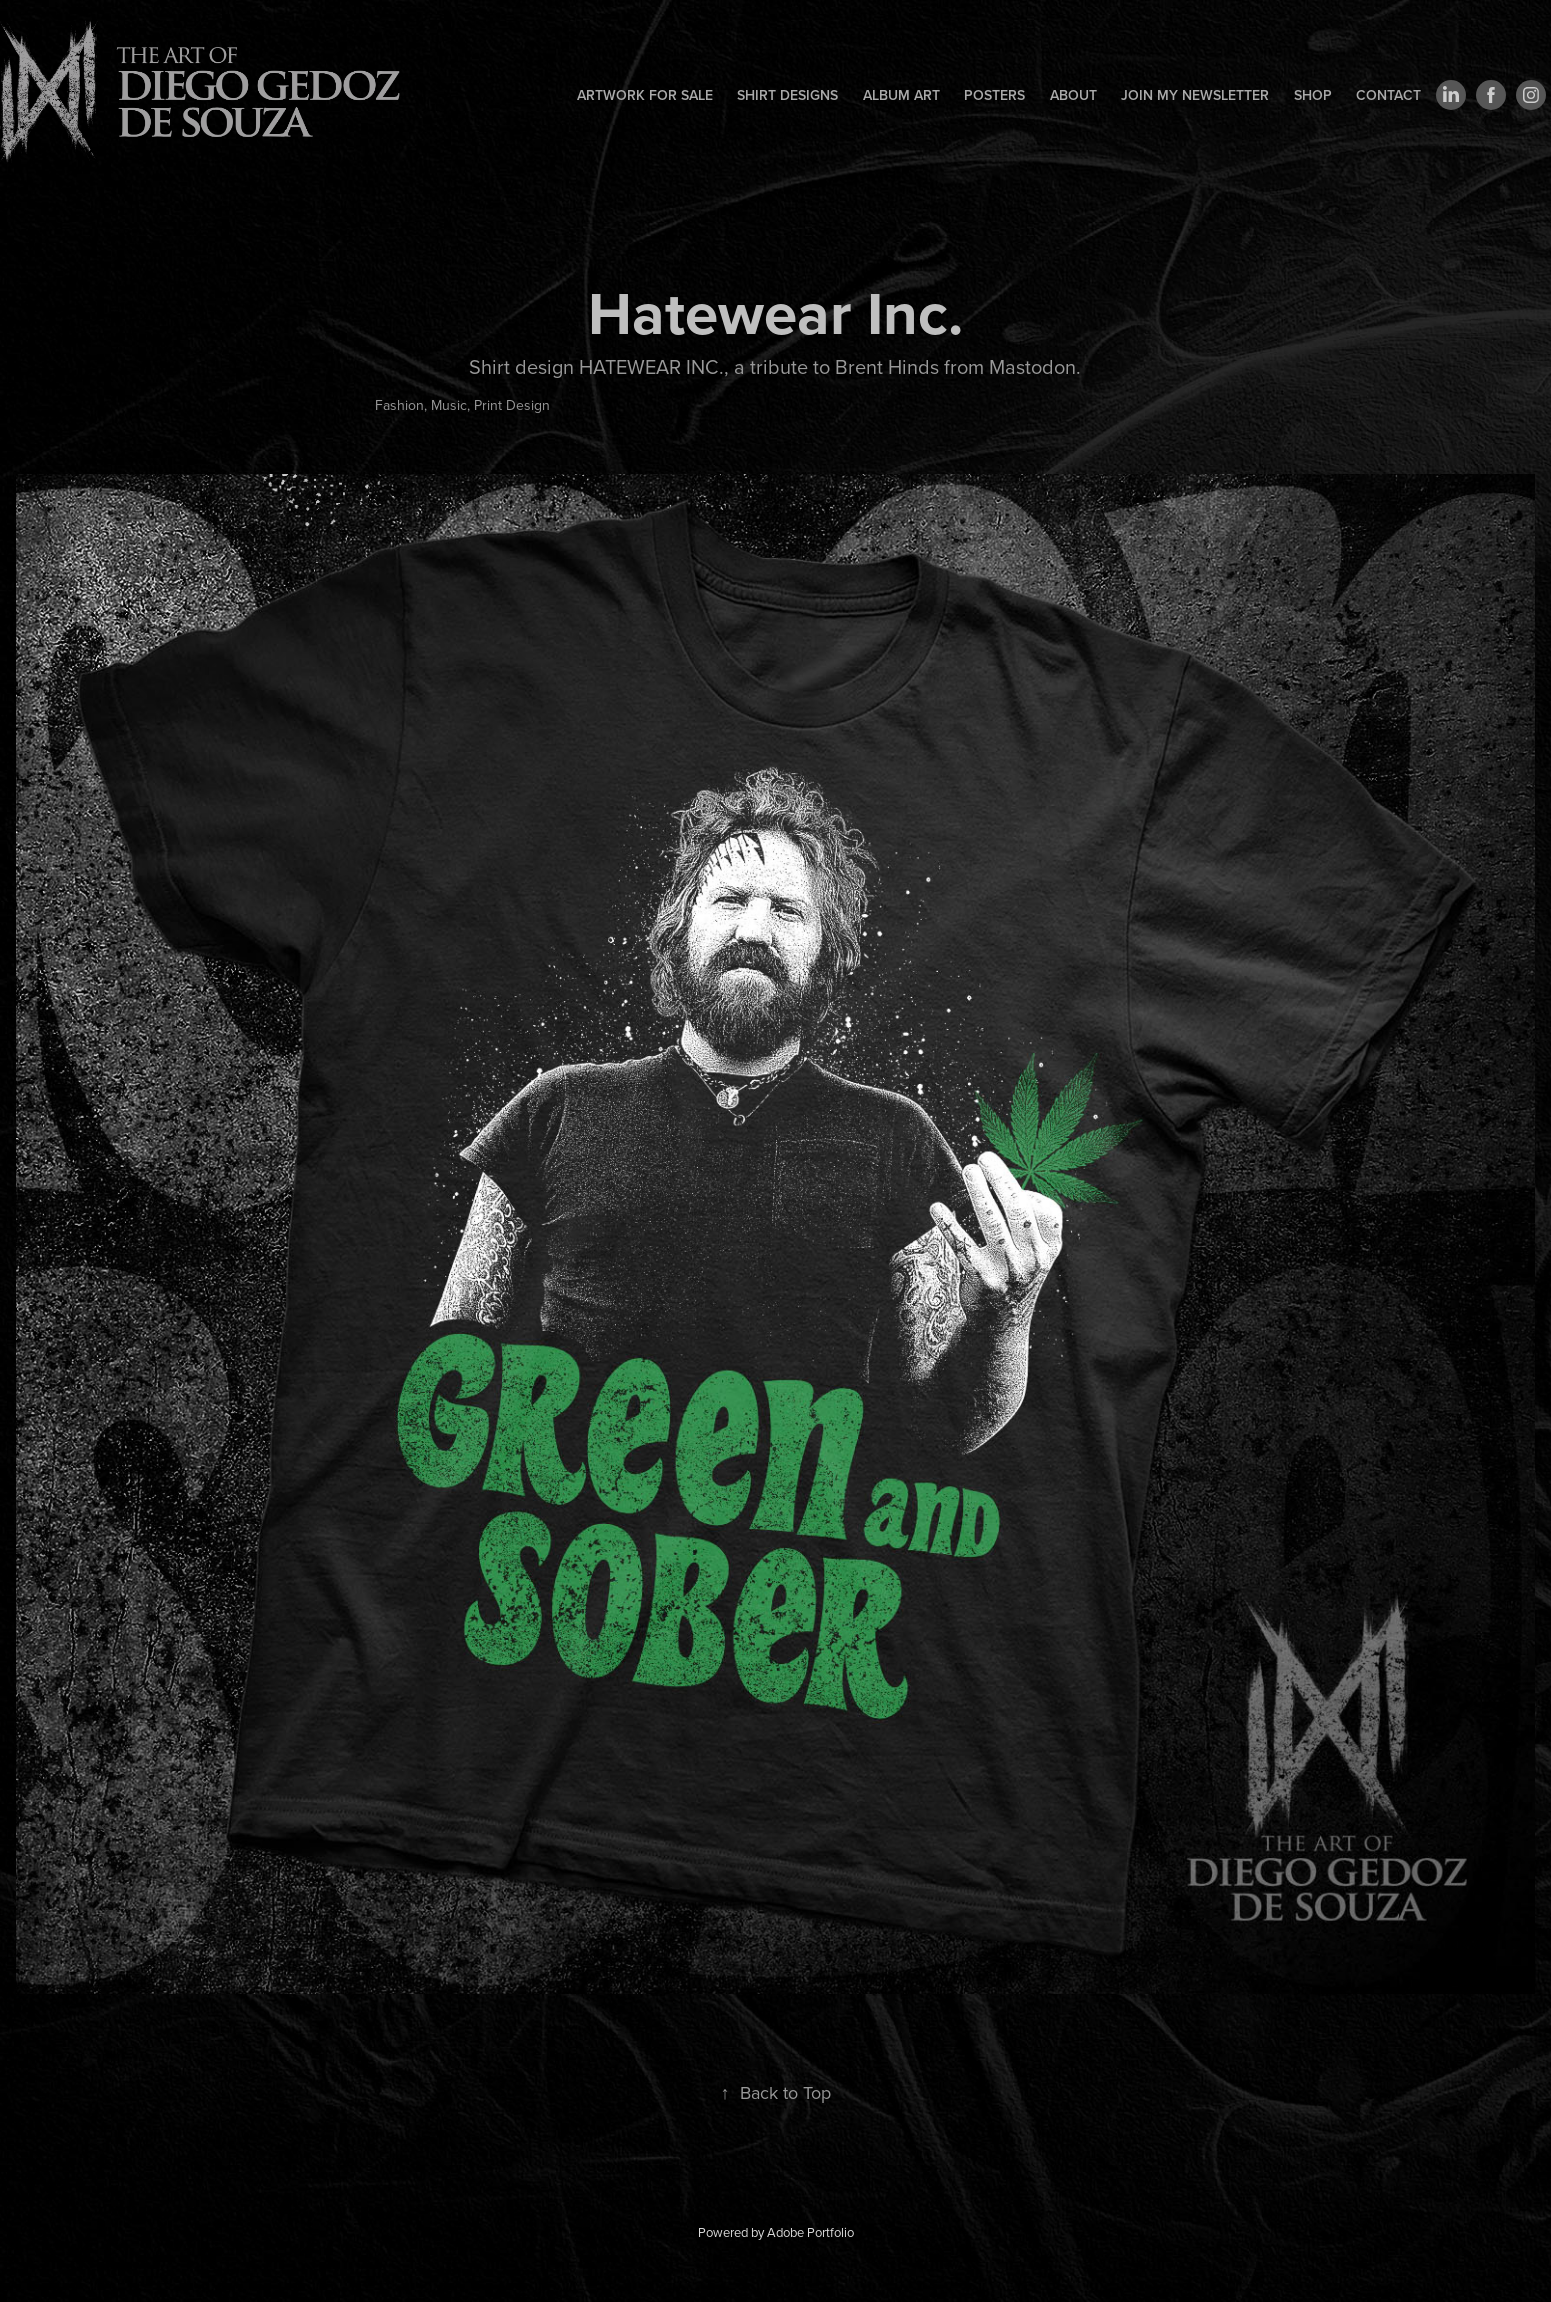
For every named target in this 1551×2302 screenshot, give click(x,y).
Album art (901, 95)
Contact (1388, 95)
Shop (1313, 95)
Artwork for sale (645, 95)
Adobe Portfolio (810, 2232)
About (1073, 95)
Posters (994, 95)
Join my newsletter (1195, 95)
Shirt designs (787, 95)
